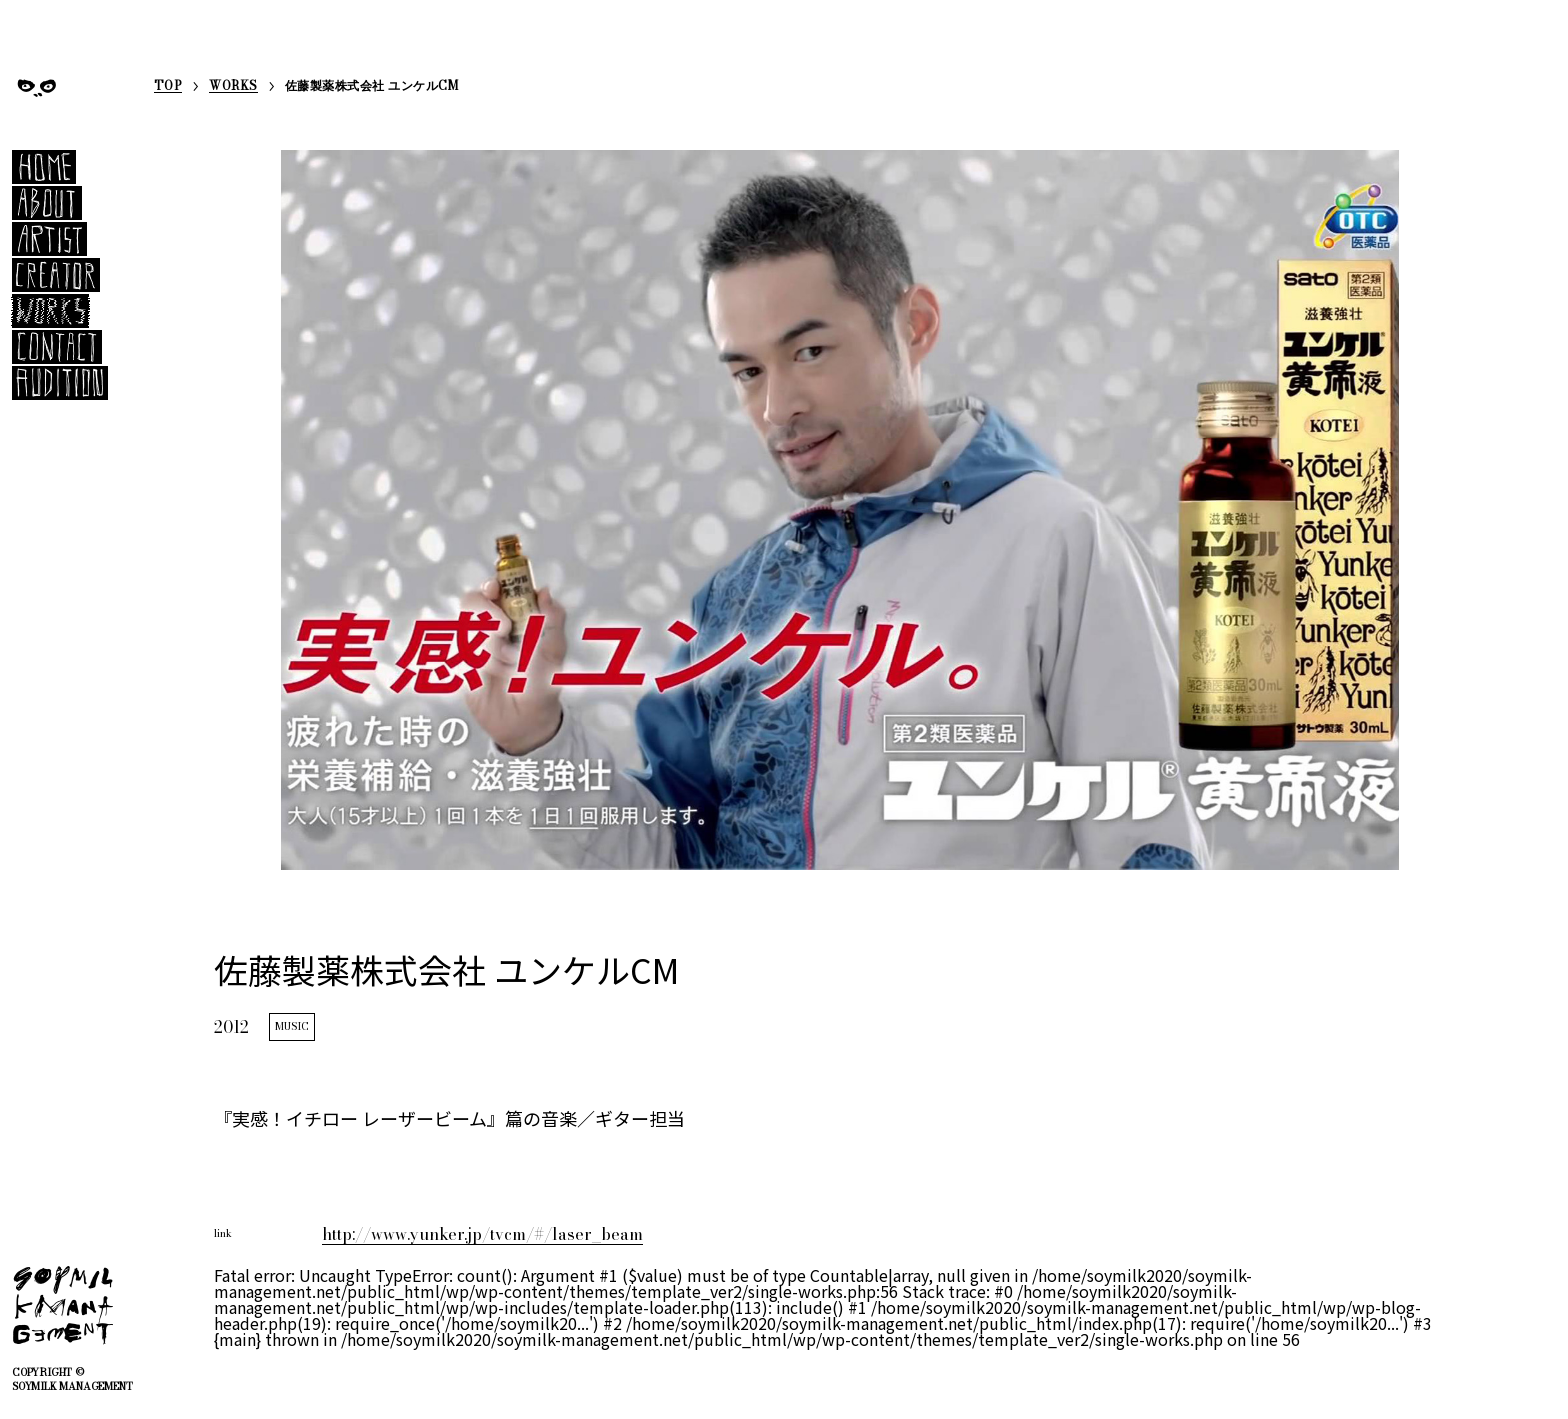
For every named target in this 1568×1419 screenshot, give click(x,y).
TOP (168, 87)
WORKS (233, 87)
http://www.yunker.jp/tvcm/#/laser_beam (482, 1234)
